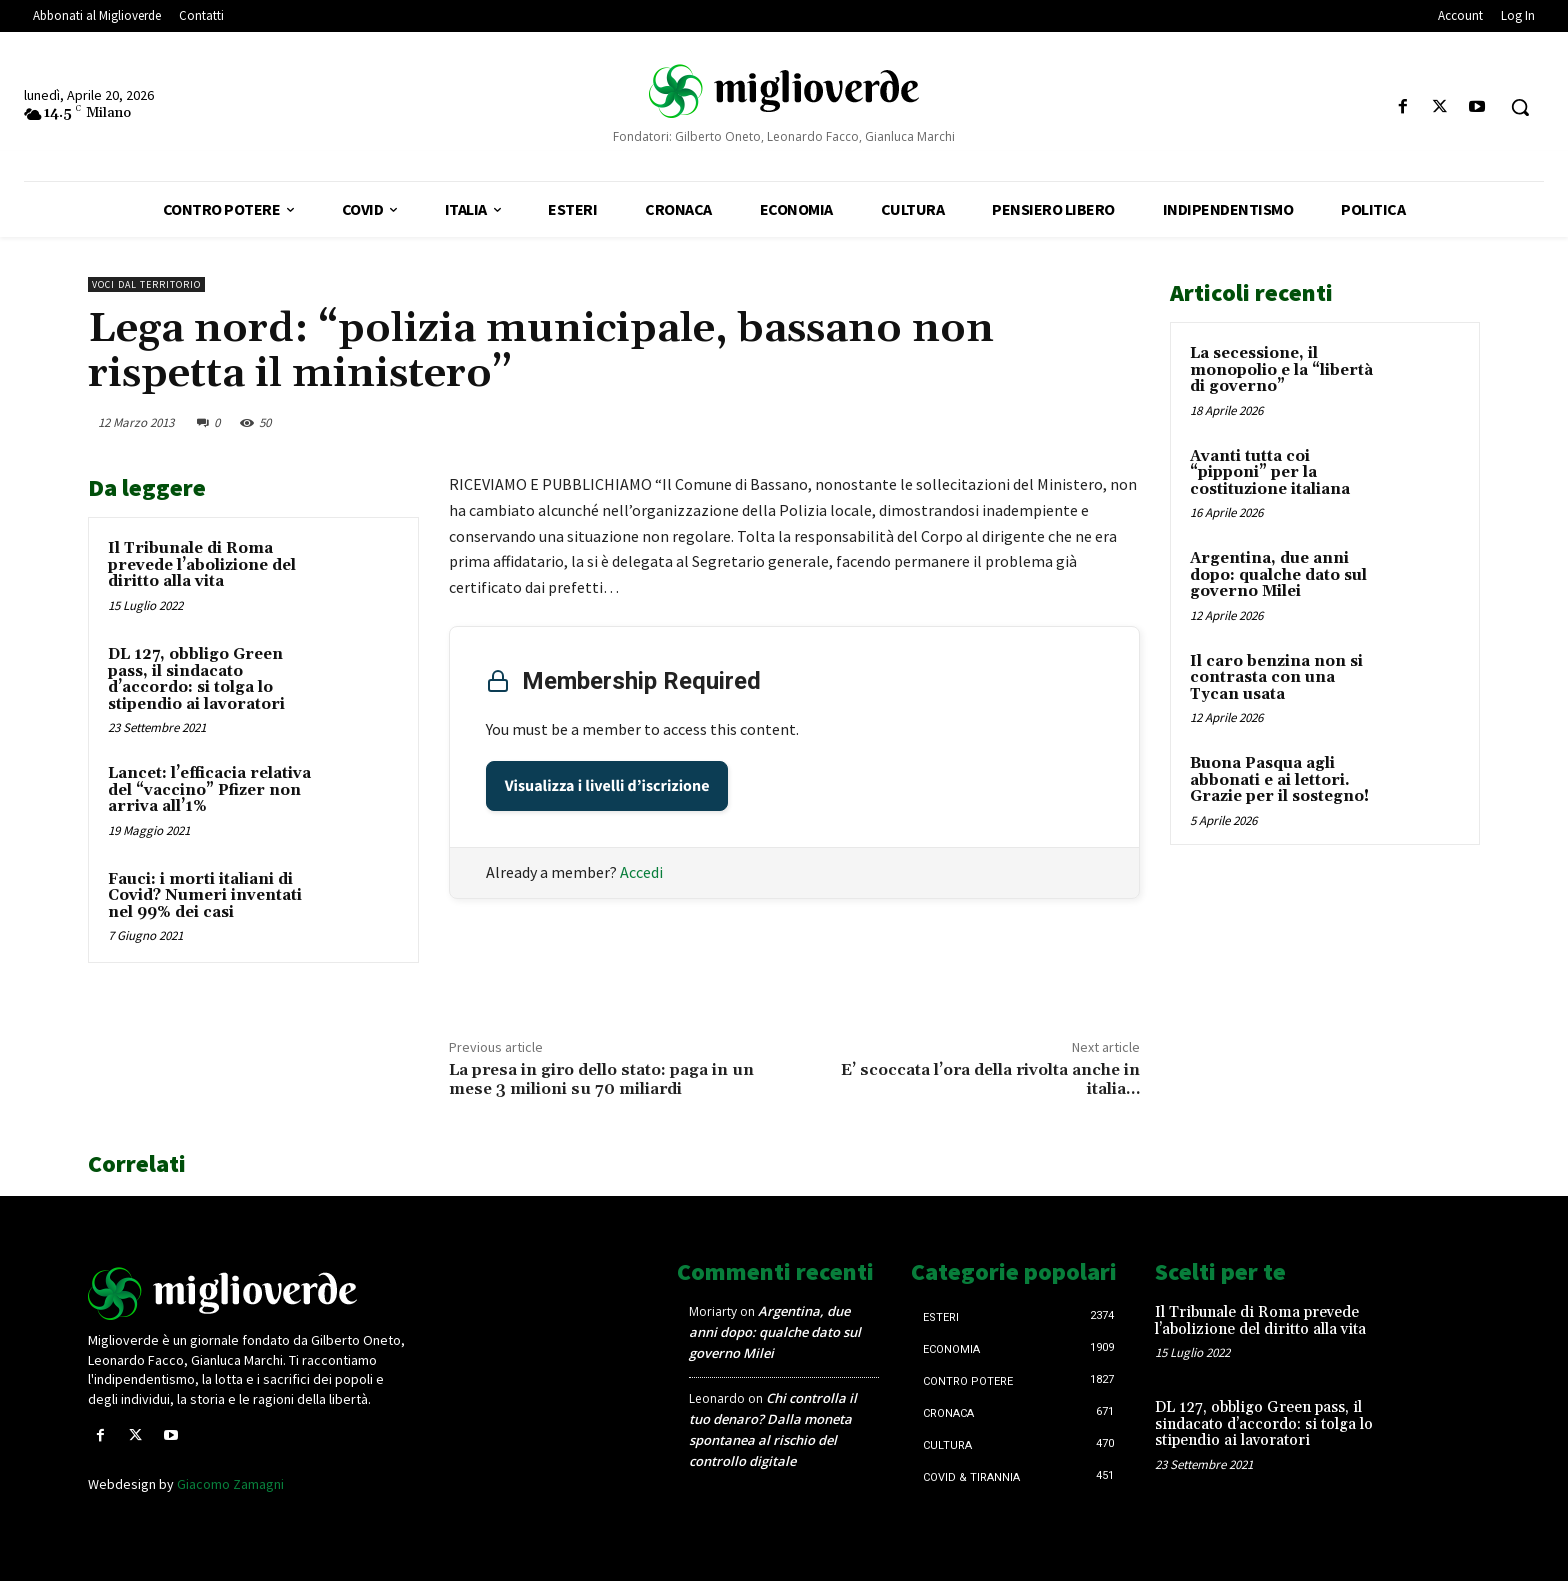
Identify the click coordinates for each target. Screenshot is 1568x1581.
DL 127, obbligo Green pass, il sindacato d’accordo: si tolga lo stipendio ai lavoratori (196, 679)
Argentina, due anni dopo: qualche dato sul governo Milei (1278, 575)
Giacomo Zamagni (230, 1484)
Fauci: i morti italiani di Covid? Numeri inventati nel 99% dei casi (205, 896)
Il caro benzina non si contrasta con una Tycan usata (1276, 678)
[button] (1520, 107)
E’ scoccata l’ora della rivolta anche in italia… (990, 1079)
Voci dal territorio (146, 284)
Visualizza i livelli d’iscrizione (607, 786)
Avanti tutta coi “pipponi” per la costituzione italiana (1270, 473)
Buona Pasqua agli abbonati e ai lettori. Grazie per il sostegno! (1279, 780)
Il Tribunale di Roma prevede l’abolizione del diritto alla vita (202, 565)
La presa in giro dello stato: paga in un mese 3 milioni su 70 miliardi (601, 1079)
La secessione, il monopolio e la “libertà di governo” (1281, 370)
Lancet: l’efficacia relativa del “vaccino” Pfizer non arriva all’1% (209, 790)
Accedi (641, 872)
